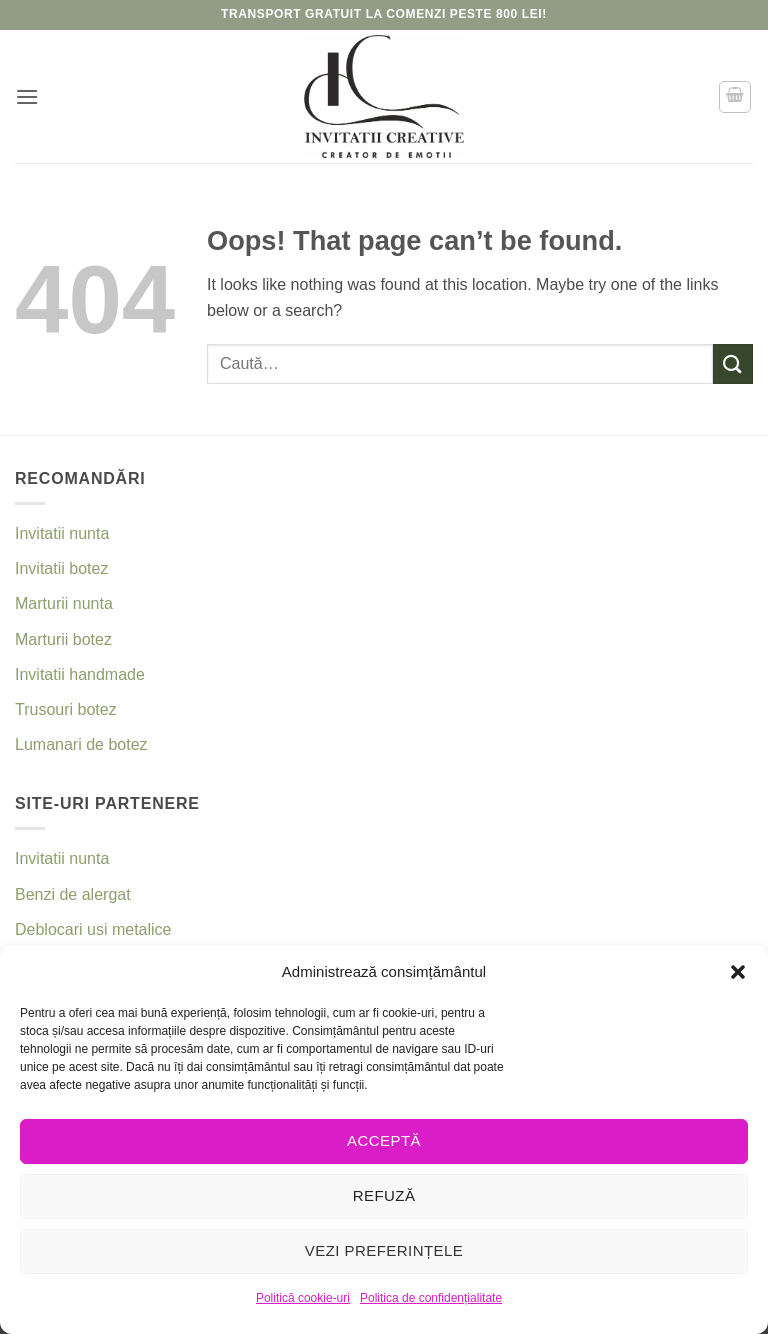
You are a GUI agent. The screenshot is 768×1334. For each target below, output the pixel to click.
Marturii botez (63, 639)
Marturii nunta (64, 603)
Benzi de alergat (73, 894)
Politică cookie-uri (303, 1298)
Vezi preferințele (384, 1250)
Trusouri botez (66, 709)
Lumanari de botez (81, 744)
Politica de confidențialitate (431, 1298)
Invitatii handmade (80, 674)
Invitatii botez (61, 568)
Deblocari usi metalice (93, 929)
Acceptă (384, 1140)
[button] (738, 972)
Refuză (384, 1195)
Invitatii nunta (62, 533)
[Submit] (733, 363)
